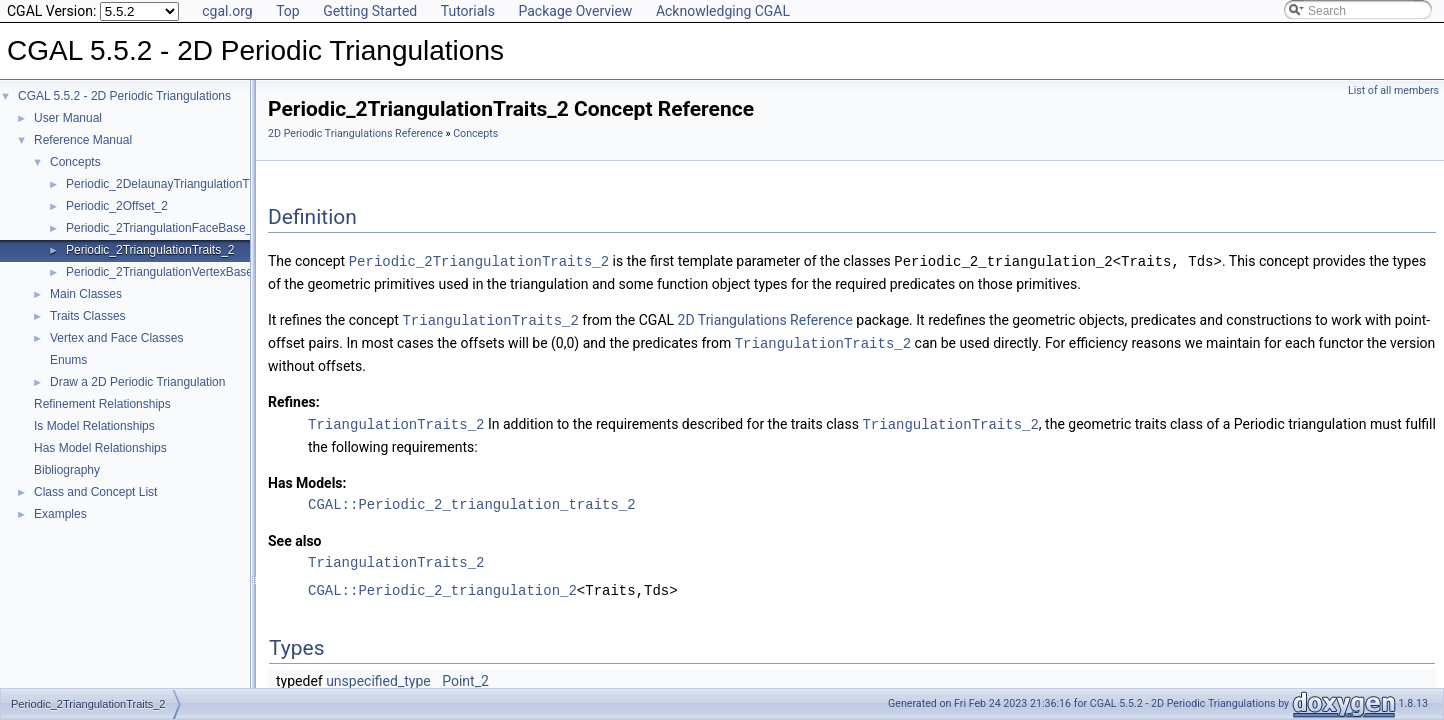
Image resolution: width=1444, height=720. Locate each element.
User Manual (68, 118)
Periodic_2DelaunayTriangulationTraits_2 (175, 184)
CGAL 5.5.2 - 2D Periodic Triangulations (124, 96)
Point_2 (465, 677)
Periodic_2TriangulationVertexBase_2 (166, 272)
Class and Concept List (95, 492)
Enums (68, 360)
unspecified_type (378, 677)
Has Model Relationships (100, 448)
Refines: (294, 399)
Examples (60, 514)
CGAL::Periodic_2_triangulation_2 (442, 586)
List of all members (1393, 90)
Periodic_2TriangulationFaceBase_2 (162, 228)
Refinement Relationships (102, 404)
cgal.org (227, 11)
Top (288, 11)
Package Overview (575, 11)
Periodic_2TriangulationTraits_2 (150, 250)
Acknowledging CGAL (723, 11)
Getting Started (370, 11)
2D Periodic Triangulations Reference (355, 133)
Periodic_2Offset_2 (117, 206)
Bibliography (67, 470)
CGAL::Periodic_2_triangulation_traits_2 (472, 500)
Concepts (75, 162)
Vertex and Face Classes (116, 338)
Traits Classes (88, 316)
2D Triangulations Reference (765, 319)
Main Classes (86, 294)
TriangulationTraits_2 (490, 318)
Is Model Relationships (94, 426)
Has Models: (307, 479)
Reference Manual (83, 140)
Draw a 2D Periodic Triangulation (137, 382)
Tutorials (468, 11)
